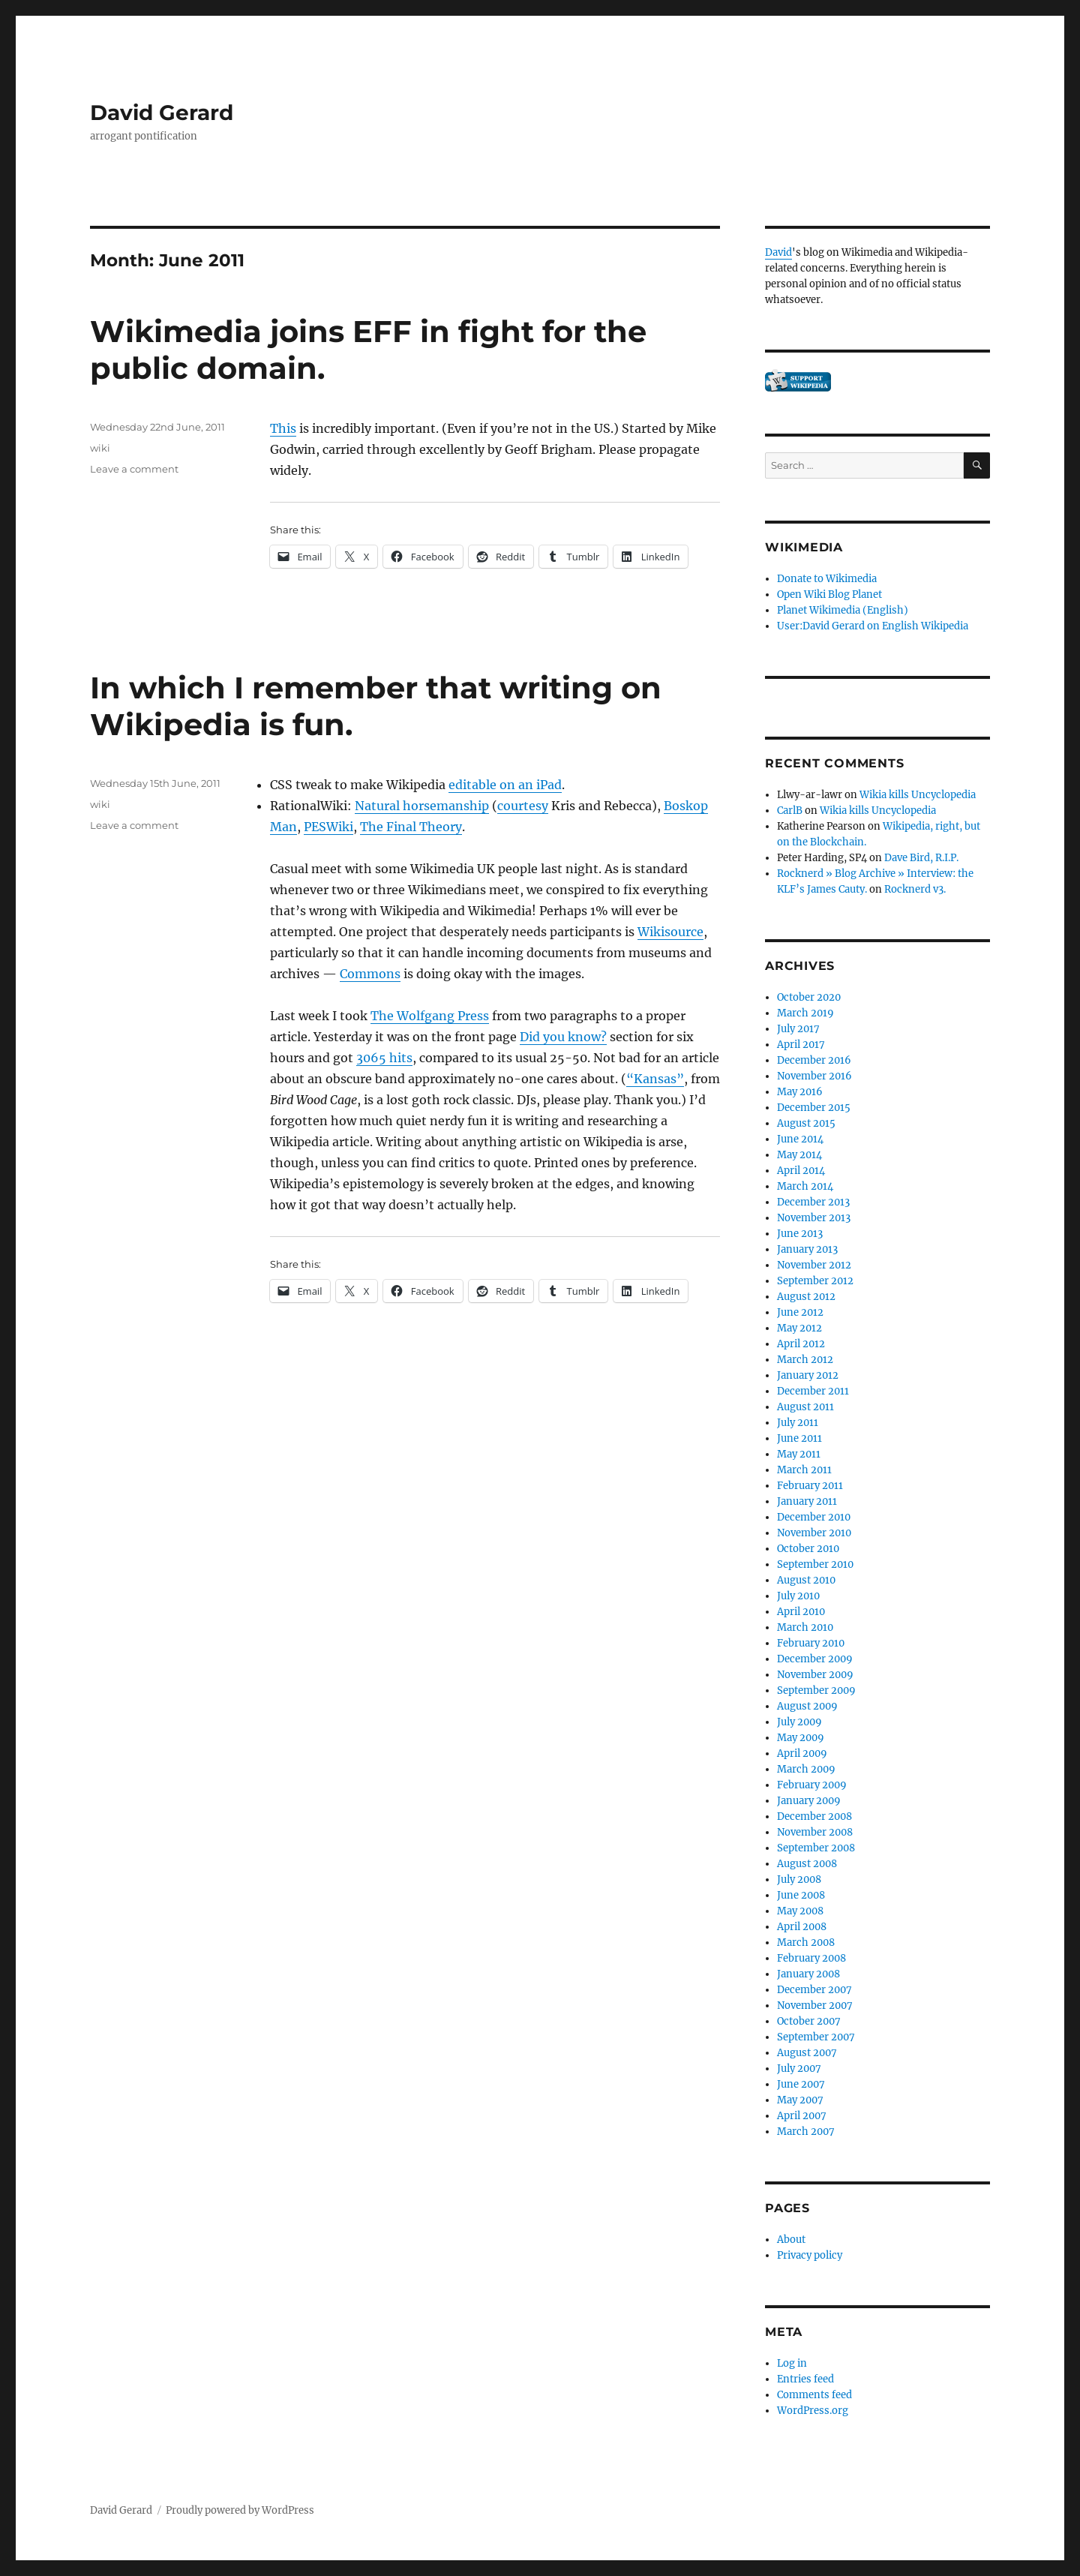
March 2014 (805, 1186)
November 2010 (814, 1533)
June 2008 (801, 1895)
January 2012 (807, 1375)
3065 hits (384, 1057)
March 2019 (805, 1013)
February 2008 (811, 1958)
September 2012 (815, 1280)
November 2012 (814, 1265)
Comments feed (814, 2394)
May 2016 (800, 1091)
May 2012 (799, 1328)
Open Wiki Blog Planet (829, 594)
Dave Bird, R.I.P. (921, 857)
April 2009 (802, 1753)
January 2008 (808, 1974)
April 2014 (801, 1170)
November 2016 (814, 1076)
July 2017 (798, 1028)
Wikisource (671, 931)
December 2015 (813, 1107)
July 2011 (797, 1422)
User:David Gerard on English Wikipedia (872, 626)
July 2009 (799, 1722)
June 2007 (801, 2084)
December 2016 (814, 1060)
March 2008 (806, 1942)
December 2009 (815, 1659)
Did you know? (563, 1036)
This (283, 428)
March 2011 (804, 1470)
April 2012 (801, 1344)
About (791, 2239)
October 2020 (809, 997)
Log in (792, 2363)
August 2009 (807, 1706)
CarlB (789, 810)
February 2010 (810, 1643)
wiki (100, 448)
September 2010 (815, 1564)
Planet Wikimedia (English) (842, 610)
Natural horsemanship (422, 805)
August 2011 (805, 1407)
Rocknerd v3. (915, 889)
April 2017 (801, 1044)
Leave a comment (134, 469)
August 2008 (807, 1863)
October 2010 (808, 1548)
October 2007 (809, 2021)
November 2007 (815, 2005)
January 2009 (809, 1800)
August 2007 (807, 2052)
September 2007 (816, 2037)
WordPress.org (812, 2410)
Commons (370, 973)
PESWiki (328, 826)
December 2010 (813, 1517)
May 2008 (800, 1911)
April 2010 (801, 1611)
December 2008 (814, 1816)
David (778, 252)
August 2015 (806, 1123)
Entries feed (805, 2379)
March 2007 (806, 2131)
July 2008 (799, 1879)
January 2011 (807, 1501)
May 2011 (798, 1454)
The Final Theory (411, 826)
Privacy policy (809, 2255)
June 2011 (799, 1438)
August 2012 (806, 1296)
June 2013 (800, 1233)
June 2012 (800, 1312)
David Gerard (161, 112)
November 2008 (815, 1832)
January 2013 (807, 1249)
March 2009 (806, 1769)
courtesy (522, 805)
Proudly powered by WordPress (240, 2510)
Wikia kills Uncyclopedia (918, 794)
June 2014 (800, 1139)
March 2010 (805, 1627)
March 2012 (805, 1359)
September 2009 (816, 1690)
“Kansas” (655, 1078)
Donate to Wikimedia (827, 578)
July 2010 (798, 1596)
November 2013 (813, 1217)
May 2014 (799, 1154)
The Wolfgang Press (429, 1015)
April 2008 (801, 1926)
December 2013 (813, 1202)
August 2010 (806, 1580)
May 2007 (800, 2100)
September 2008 (816, 1848)
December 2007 (814, 1989)
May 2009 (800, 1737)
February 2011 (810, 1485)
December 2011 (813, 1391)
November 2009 (815, 1674)
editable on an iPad (505, 784)
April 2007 (801, 2115)
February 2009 (812, 1785)
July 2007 (799, 2068)
